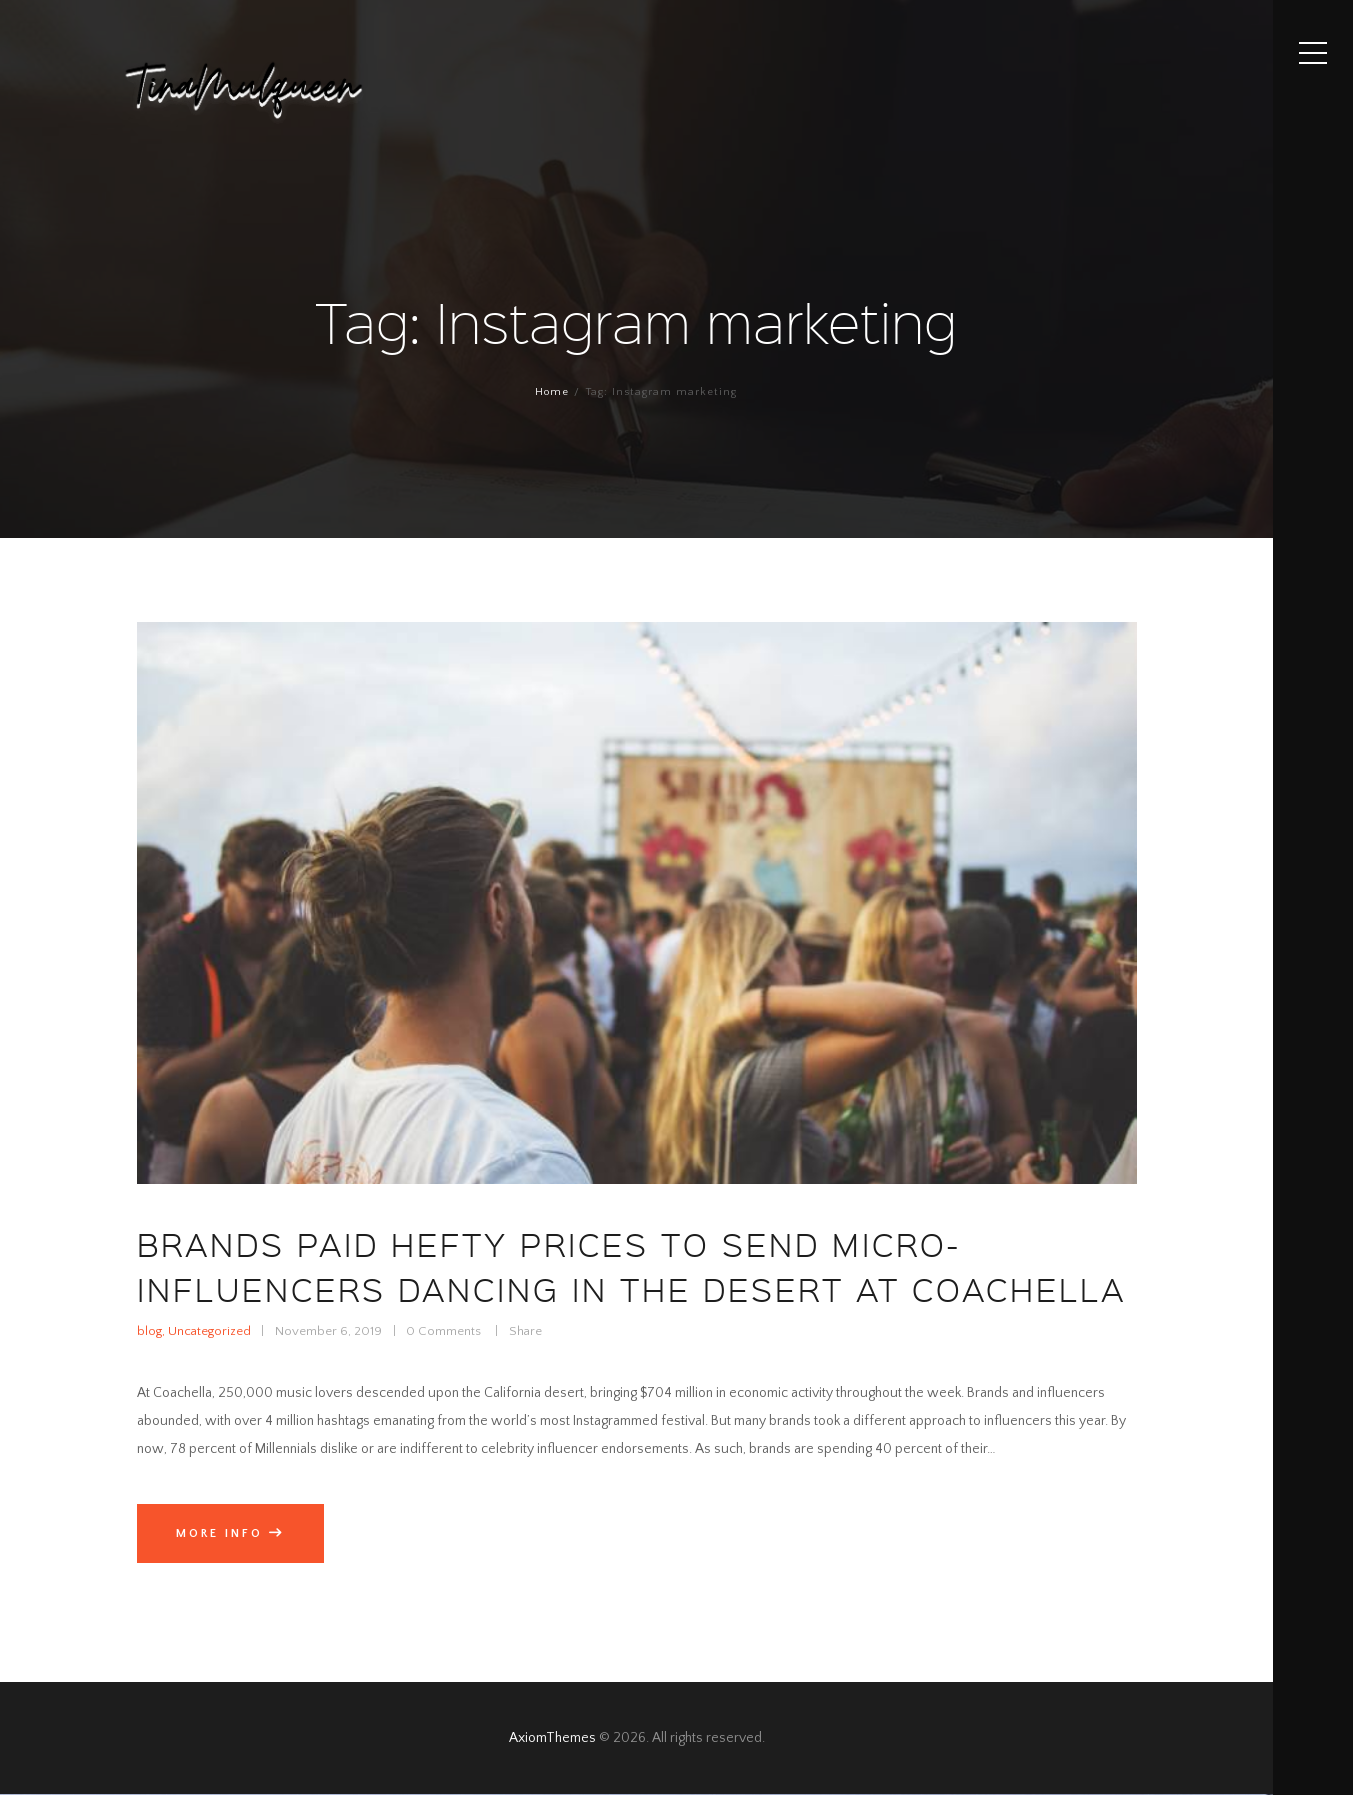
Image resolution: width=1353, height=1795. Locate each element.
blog (149, 1331)
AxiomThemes (552, 1738)
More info (219, 1533)
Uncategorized (209, 1331)
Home (552, 392)
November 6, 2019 (328, 1331)
